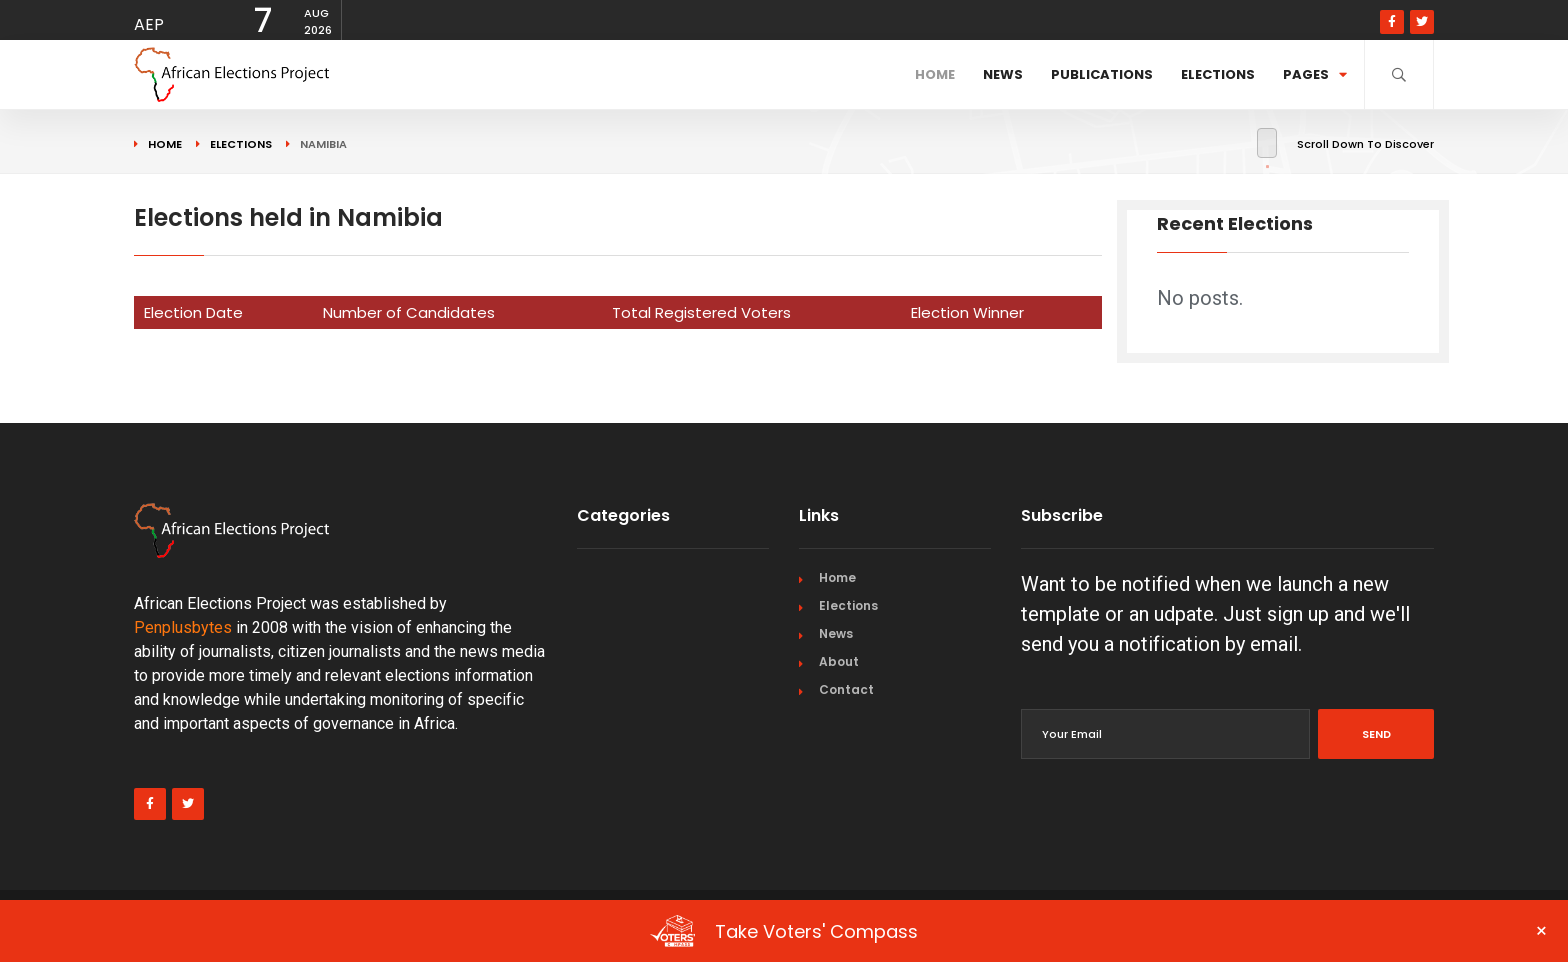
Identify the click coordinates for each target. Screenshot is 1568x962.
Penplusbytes (183, 627)
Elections (1218, 74)
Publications (1102, 74)
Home (935, 74)
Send (1376, 734)
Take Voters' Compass (1099, 931)
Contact (846, 689)
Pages (1315, 74)
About (839, 661)
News (1003, 74)
